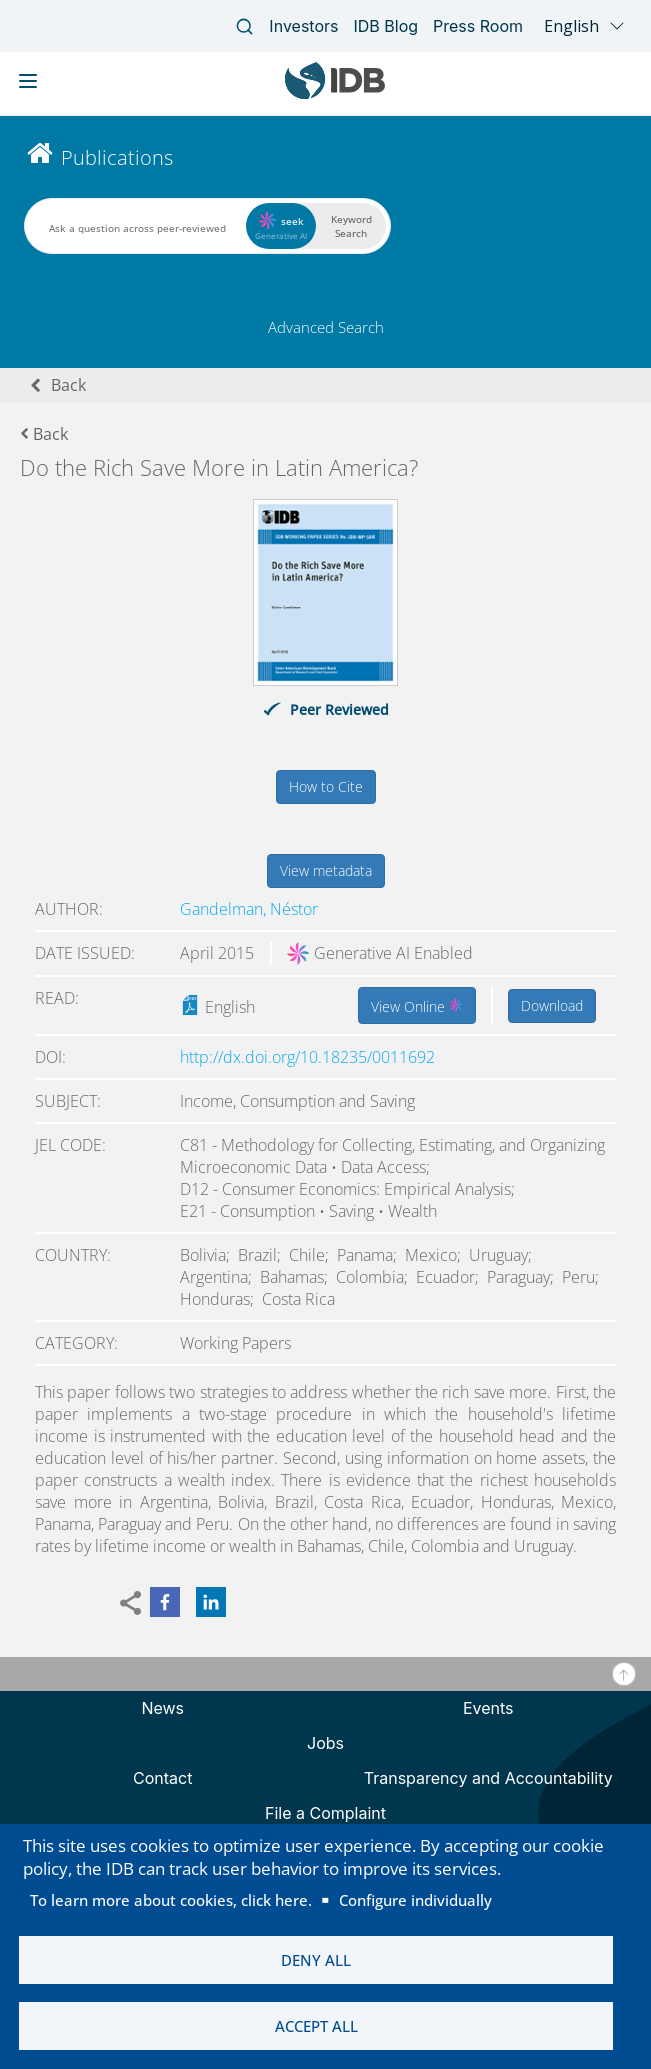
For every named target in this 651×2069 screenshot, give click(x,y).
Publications (117, 157)
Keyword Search (351, 226)
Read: (57, 998)
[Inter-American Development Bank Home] (335, 94)
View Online (417, 1005)
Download (552, 1005)
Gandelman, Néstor (249, 909)
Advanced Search (326, 327)
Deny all (316, 1959)
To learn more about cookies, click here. (171, 1898)
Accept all (316, 2026)
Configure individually (415, 1898)
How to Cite (326, 786)
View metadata (326, 870)
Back (68, 385)
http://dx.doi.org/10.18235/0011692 (307, 1057)
